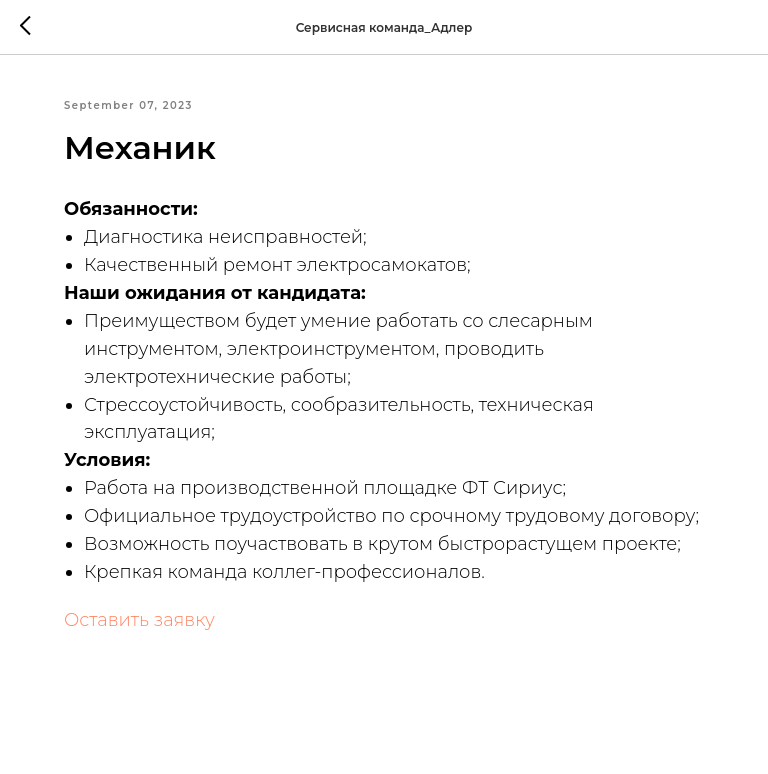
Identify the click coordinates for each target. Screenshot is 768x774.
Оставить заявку (139, 620)
